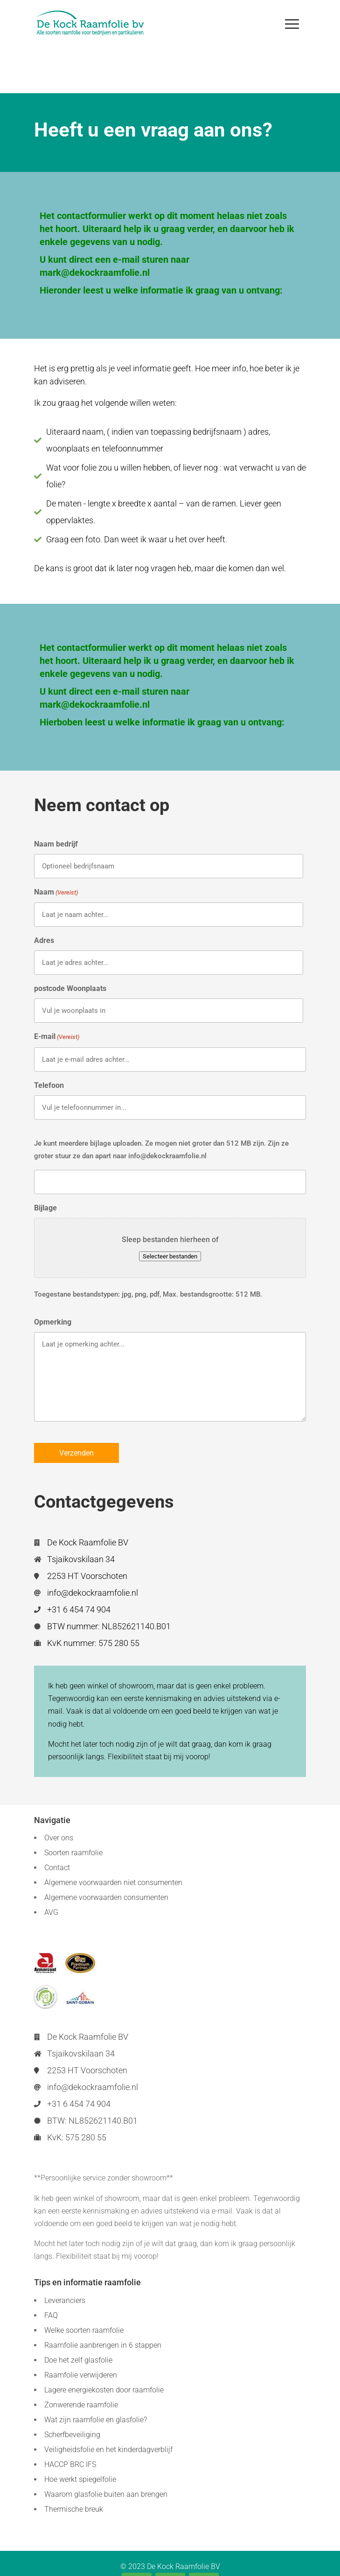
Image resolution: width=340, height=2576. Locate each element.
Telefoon (49, 1085)
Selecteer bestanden (170, 1256)
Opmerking (52, 1322)
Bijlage (45, 1207)
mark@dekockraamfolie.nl (95, 272)
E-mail (56, 1037)
